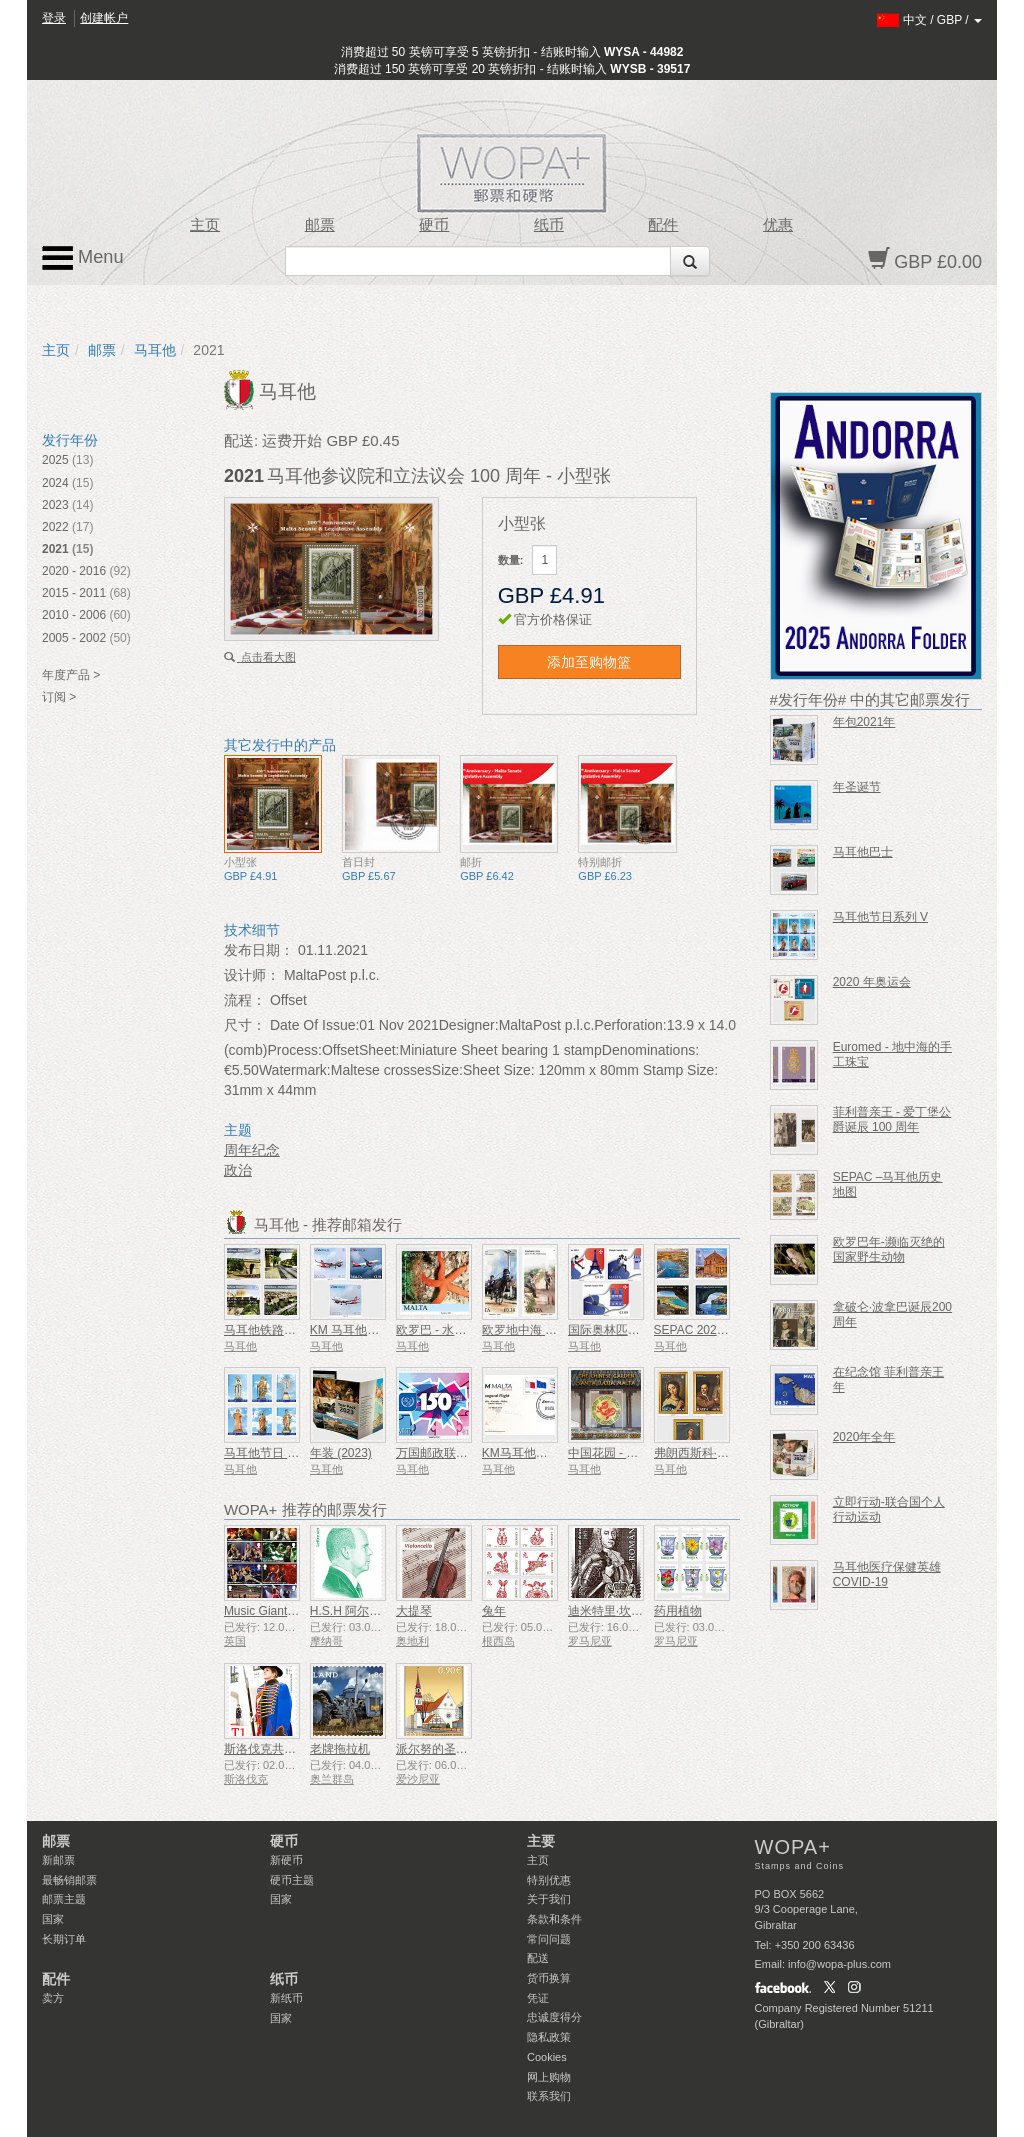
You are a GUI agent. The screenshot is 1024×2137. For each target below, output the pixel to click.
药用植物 (678, 1611)
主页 (205, 225)
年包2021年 (864, 722)
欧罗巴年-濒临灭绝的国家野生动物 (889, 1249)
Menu (83, 258)
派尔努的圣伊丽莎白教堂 (462, 1749)
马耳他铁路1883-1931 (282, 1330)
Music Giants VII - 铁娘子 (291, 1611)
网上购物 (549, 2077)
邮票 (320, 225)
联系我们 (549, 2096)
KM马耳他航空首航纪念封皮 (557, 1453)
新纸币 (286, 1998)
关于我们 (549, 1899)
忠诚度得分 (554, 2017)
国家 (53, 1919)
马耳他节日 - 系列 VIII (282, 1453)
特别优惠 (549, 1880)
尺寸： (245, 1025)
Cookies (547, 2057)
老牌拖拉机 (340, 1749)
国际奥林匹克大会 (616, 1330)
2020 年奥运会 (872, 982)
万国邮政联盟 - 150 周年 (461, 1453)
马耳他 (155, 350)
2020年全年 (864, 1437)
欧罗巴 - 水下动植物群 (455, 1330)
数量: (511, 560)
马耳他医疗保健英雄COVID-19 (887, 1574)
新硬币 (286, 1860)
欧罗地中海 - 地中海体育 (547, 1330)
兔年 (494, 1611)
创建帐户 (104, 18)
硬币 (434, 225)
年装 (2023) (341, 1453)
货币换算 (549, 1978)
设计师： (252, 975)
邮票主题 (64, 1899)
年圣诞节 (857, 787)
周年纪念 (252, 1150)
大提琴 (414, 1611)
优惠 (778, 225)
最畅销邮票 (69, 1880)
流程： (245, 1000)
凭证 (538, 1998)
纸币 (549, 225)
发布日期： (259, 950)
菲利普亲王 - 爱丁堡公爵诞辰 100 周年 (892, 1119)
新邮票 (58, 1860)
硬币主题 (292, 1880)
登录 (54, 18)
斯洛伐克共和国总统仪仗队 (296, 1749)
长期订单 (64, 1939)
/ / (929, 20)
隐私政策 (549, 2037)
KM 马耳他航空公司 (362, 1330)
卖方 (53, 1998)
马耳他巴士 (863, 852)
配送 (538, 1958)
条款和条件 (554, 1919)
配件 (663, 225)
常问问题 (549, 1939)
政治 (238, 1170)
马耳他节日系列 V (880, 917)
